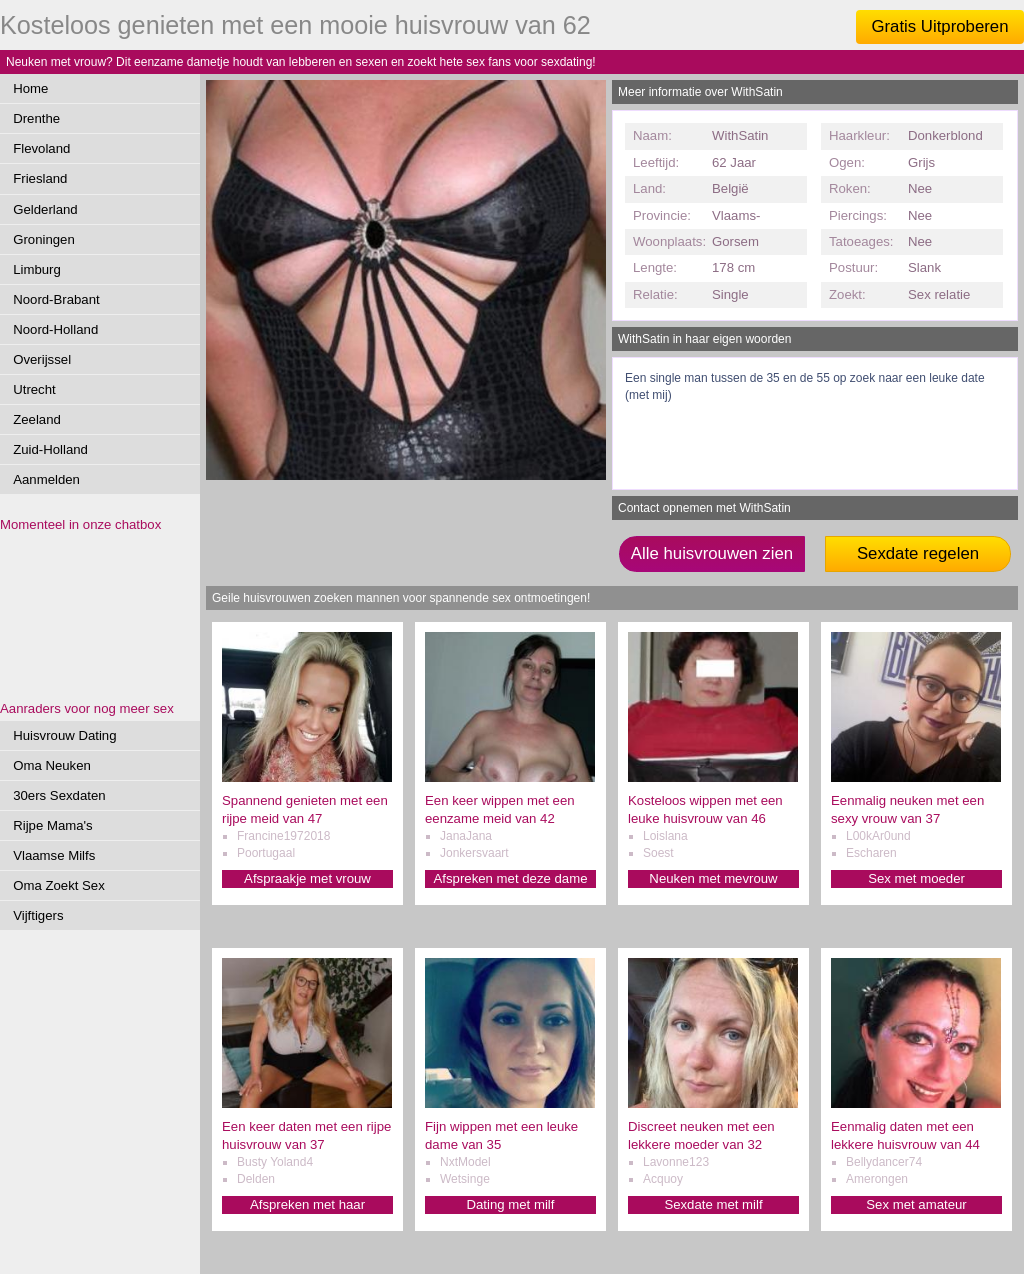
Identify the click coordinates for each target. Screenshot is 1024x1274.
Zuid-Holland (50, 449)
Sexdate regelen (918, 553)
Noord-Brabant (56, 299)
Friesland (40, 178)
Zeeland (37, 419)
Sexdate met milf (713, 1204)
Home (30, 88)
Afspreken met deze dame (511, 878)
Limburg (37, 269)
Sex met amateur (916, 1204)
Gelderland (45, 209)
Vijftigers (38, 915)
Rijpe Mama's (52, 825)
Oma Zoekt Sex (59, 885)
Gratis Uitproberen (939, 26)
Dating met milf (511, 1204)
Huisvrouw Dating (64, 735)
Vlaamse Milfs (54, 855)
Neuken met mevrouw (713, 878)
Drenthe (36, 118)
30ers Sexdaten (59, 795)
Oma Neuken (52, 765)
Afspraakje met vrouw (307, 878)
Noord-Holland (55, 329)
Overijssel (42, 359)
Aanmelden (46, 479)
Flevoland (41, 148)
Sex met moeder (916, 878)
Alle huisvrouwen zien (712, 553)
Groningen (44, 239)
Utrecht (34, 389)
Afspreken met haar (307, 1204)
